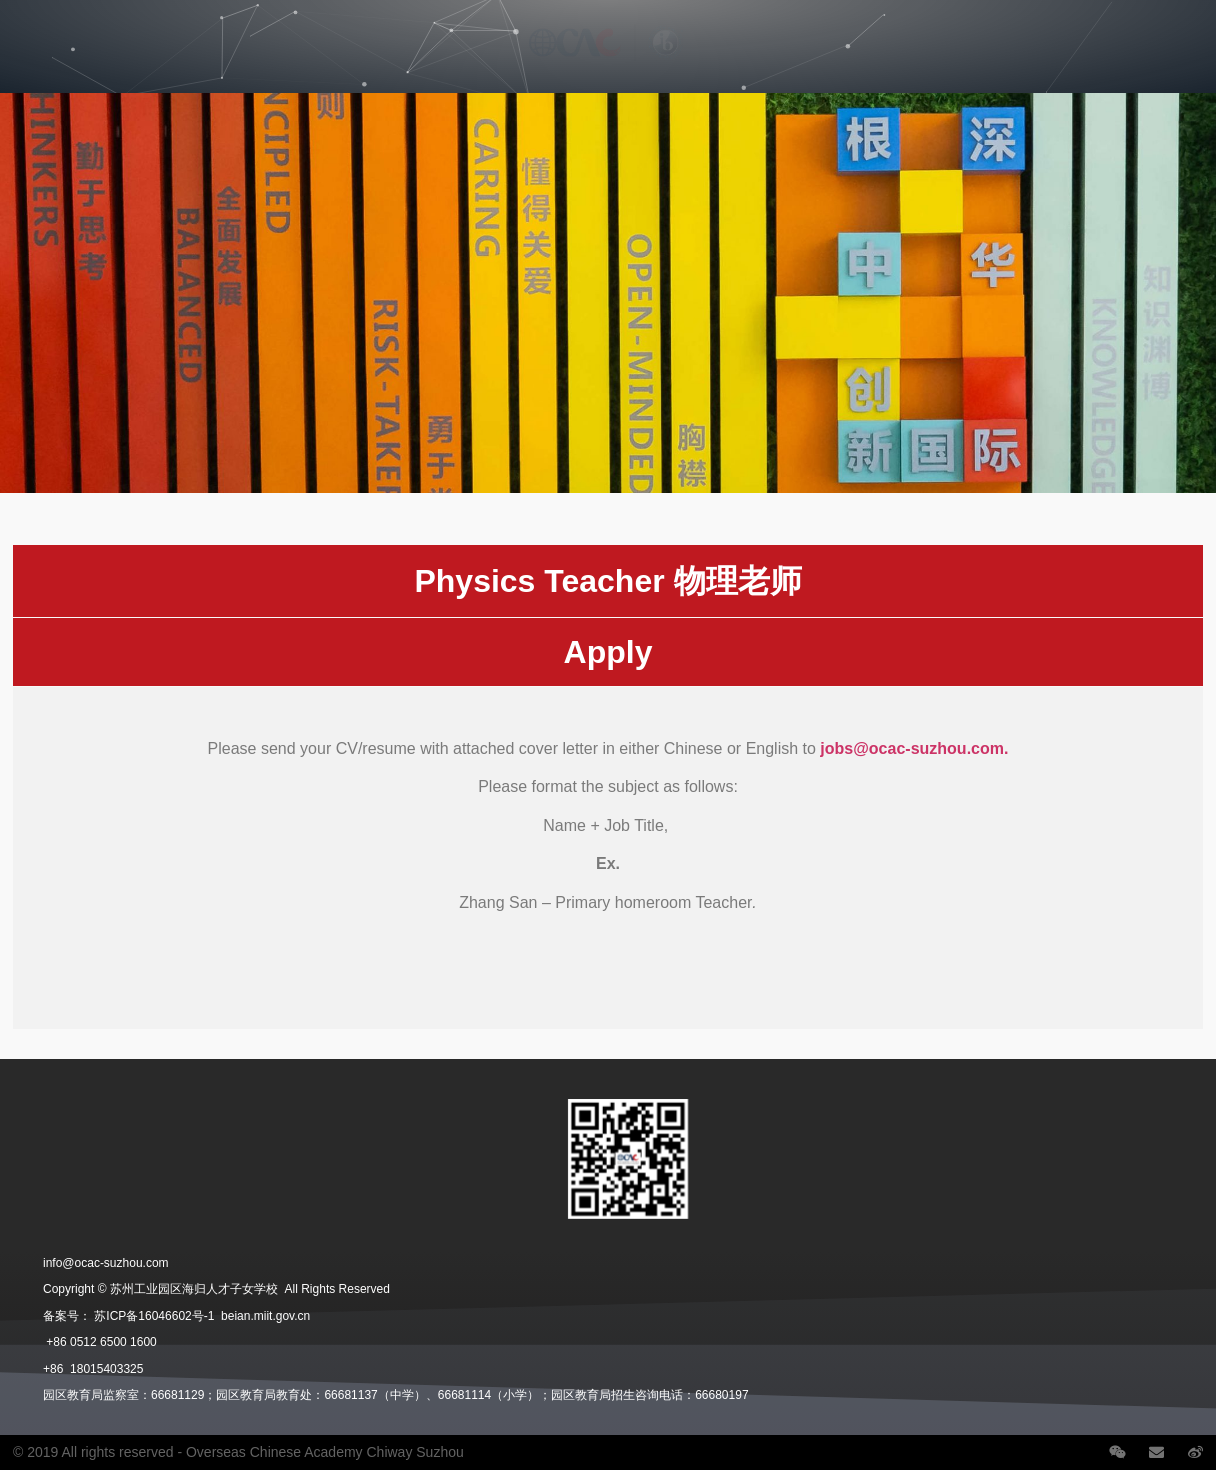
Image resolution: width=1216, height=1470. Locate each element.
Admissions (305, 27)
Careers (865, 27)
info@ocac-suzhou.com (106, 1263)
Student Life (191, 73)
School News (976, 27)
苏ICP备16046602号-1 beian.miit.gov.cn (202, 1316)
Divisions (191, 27)
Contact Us (1091, 27)
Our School (78, 27)
